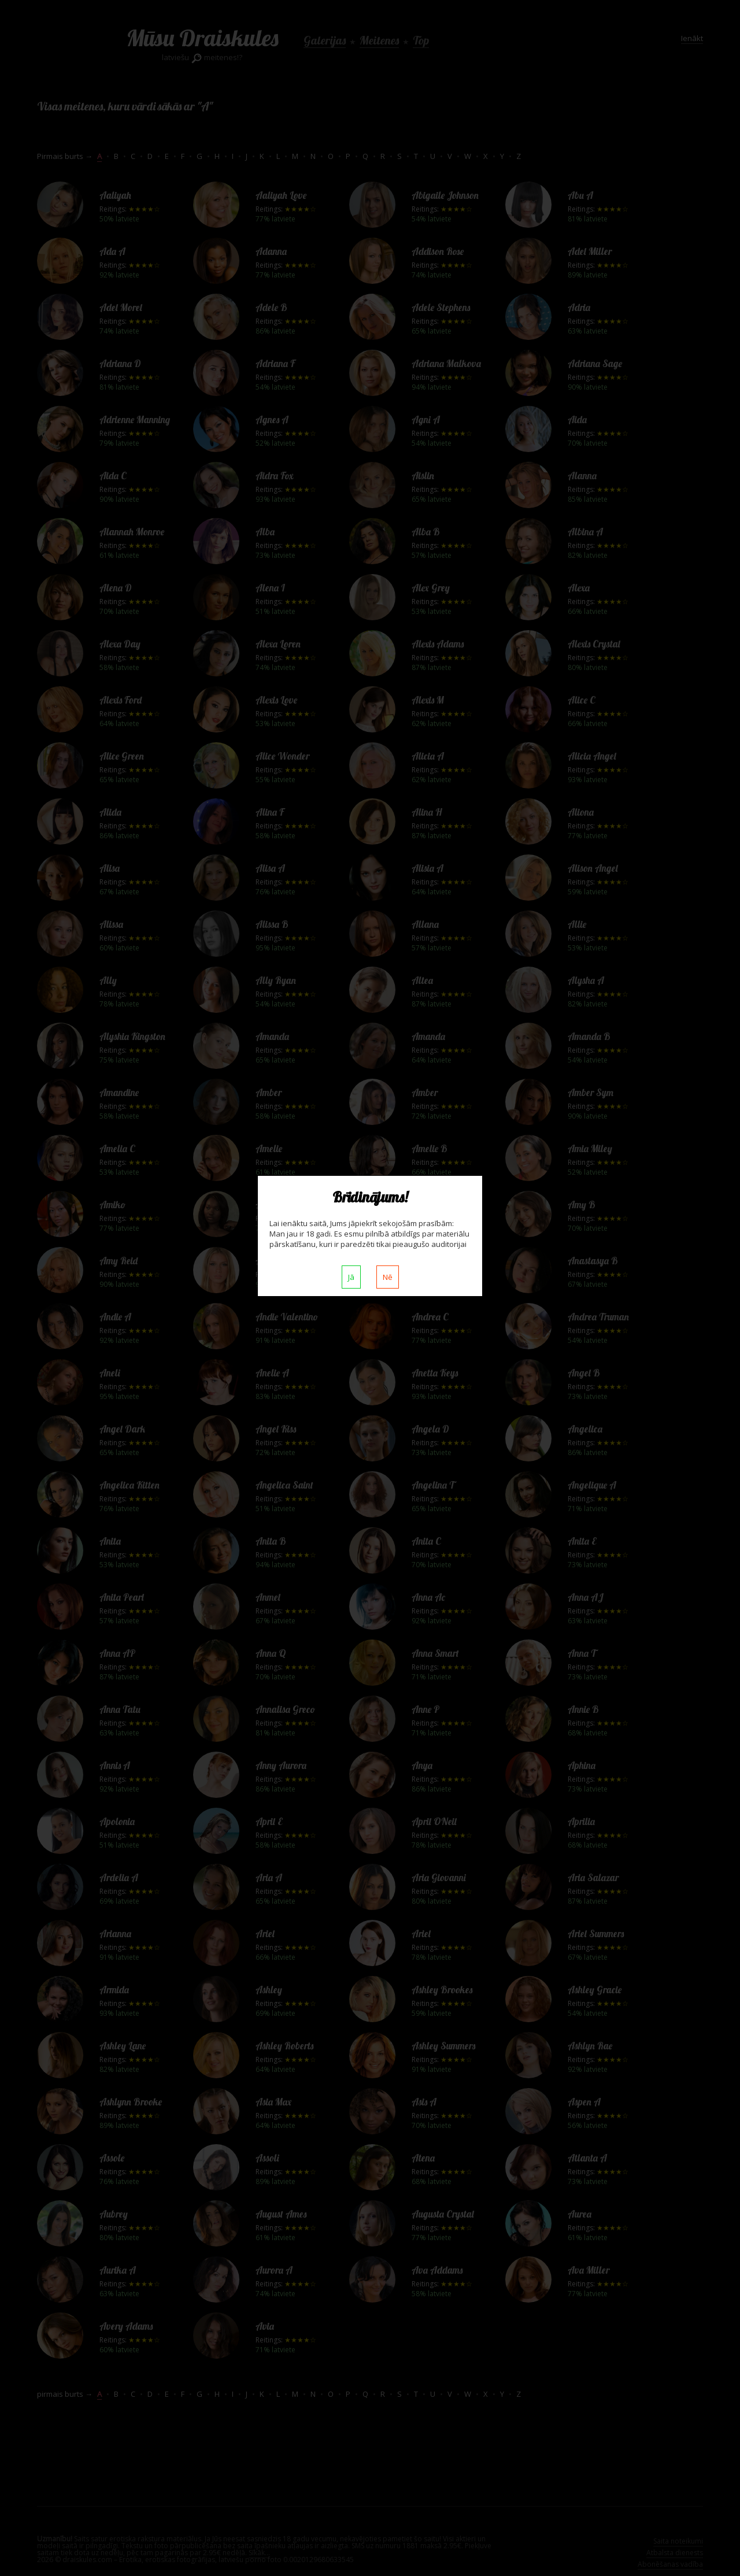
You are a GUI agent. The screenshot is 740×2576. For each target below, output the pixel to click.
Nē (388, 1277)
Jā (351, 1277)
